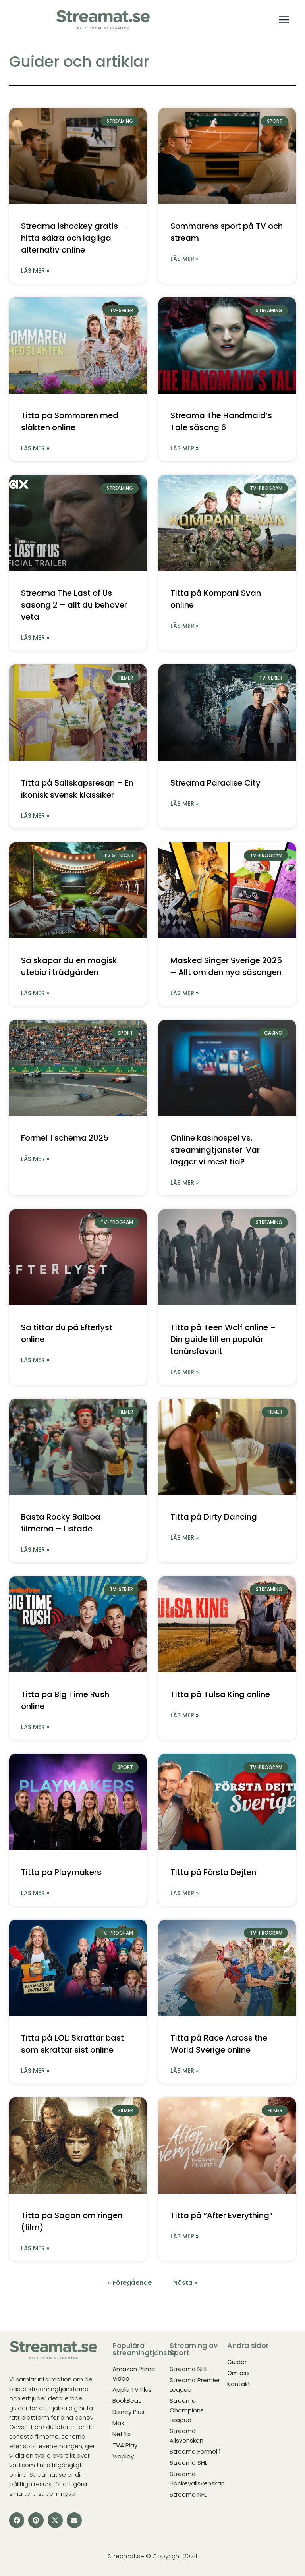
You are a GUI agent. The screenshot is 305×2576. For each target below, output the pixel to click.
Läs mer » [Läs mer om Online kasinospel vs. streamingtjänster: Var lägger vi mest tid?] (184, 1182)
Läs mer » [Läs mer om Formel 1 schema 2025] (35, 1159)
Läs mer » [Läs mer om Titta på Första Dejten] (184, 1893)
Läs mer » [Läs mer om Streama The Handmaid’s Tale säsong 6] (184, 448)
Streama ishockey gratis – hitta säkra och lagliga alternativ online (73, 237)
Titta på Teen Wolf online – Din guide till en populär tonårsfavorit (223, 1339)
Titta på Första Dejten (213, 1872)
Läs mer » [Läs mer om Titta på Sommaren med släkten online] (35, 448)
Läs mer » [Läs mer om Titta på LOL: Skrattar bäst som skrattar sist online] (35, 2070)
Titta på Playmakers (61, 1872)
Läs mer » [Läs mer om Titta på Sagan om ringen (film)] (35, 2248)
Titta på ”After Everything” (221, 2215)
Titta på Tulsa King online (220, 1694)
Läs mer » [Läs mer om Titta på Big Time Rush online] (35, 1727)
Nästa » (185, 2282)
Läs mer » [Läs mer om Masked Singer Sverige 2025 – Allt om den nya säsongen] (184, 993)
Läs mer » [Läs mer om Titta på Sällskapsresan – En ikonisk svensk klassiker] (35, 815)
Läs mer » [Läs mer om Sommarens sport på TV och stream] (184, 259)
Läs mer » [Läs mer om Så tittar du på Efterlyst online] (35, 1360)
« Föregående (130, 2282)
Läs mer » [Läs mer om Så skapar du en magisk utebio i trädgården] (35, 993)
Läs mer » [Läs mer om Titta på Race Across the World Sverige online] (184, 2070)
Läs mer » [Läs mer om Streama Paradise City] (184, 803)
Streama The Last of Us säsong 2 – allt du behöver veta (74, 604)
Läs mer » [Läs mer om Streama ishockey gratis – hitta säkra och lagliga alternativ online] (35, 270)
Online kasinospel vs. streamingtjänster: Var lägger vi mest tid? (215, 1149)
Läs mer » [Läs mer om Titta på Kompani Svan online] (184, 626)
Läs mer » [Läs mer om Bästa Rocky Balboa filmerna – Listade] (35, 1549)
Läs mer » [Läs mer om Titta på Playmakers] (35, 1893)
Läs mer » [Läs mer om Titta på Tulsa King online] (184, 1715)
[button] (16, 2520)
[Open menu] (283, 20)
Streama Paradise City (215, 782)
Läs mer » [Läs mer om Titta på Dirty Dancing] (184, 1537)
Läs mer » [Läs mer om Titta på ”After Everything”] (184, 2236)
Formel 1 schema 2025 (64, 1137)
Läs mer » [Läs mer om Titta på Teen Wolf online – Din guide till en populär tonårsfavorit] (184, 1372)
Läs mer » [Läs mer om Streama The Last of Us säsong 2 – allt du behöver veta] (35, 637)
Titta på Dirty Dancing (213, 1516)
